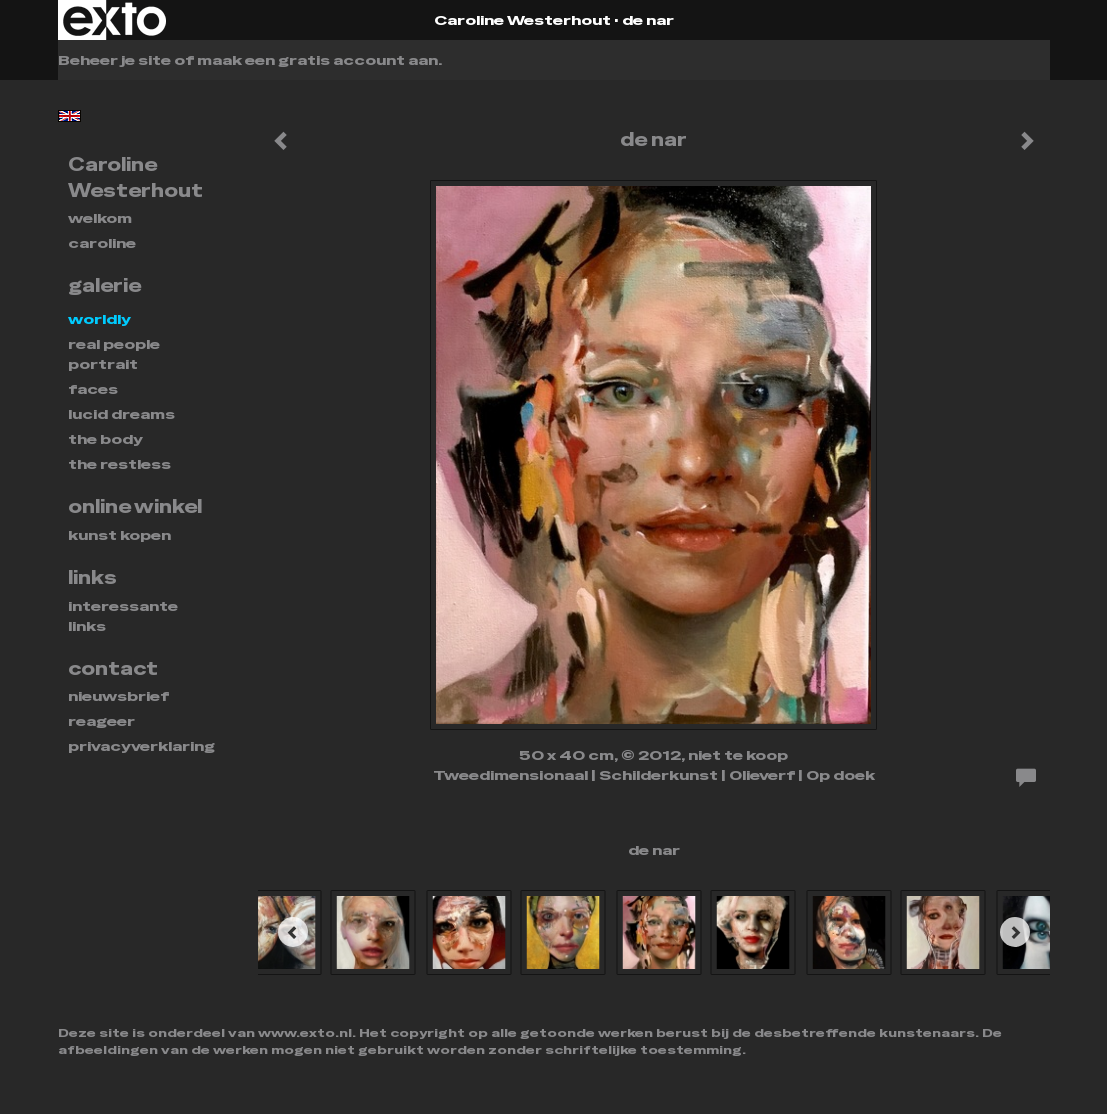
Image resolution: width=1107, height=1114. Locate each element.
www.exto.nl (305, 1033)
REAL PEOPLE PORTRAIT (114, 354)
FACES (93, 389)
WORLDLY (99, 319)
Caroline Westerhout (522, 20)
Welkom (100, 218)
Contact (113, 668)
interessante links (123, 616)
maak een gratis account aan (317, 60)
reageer (101, 721)
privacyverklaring (141, 746)
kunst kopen (119, 535)
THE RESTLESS (119, 464)
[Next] (1015, 932)
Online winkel (135, 506)
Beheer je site (114, 60)
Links (92, 577)
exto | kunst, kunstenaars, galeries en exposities (114, 20)
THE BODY (105, 439)
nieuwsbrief (118, 696)
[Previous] (293, 932)
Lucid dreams (121, 414)
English (69, 116)
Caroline (102, 243)
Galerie (104, 285)
